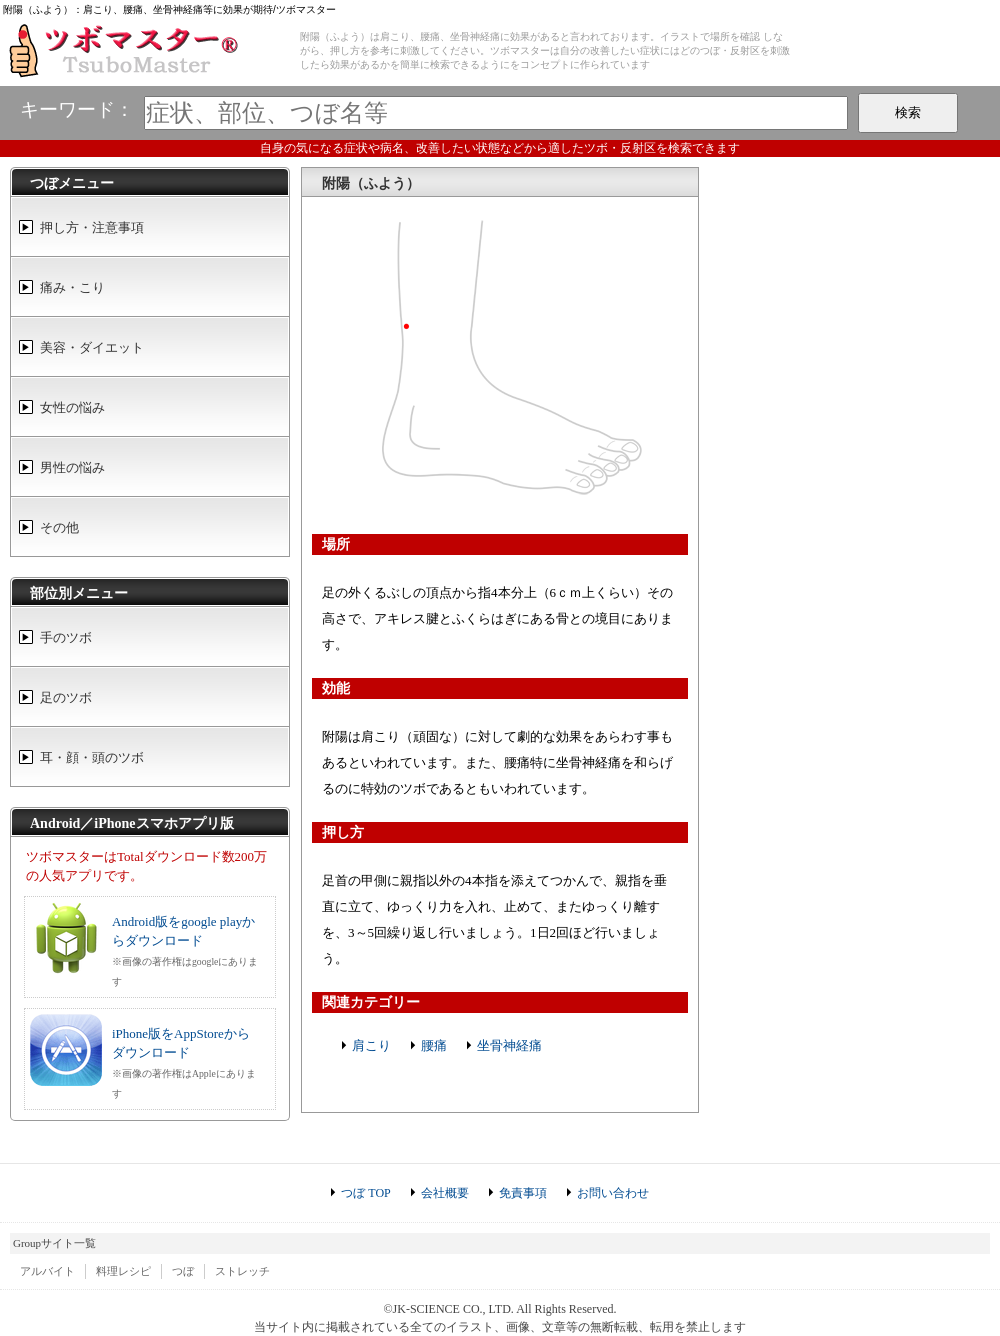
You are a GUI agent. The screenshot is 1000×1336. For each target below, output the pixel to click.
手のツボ (66, 637)
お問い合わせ (613, 1193)
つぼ (183, 1271)
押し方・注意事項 (92, 227)
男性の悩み (72, 467)
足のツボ (66, 697)
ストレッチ (242, 1271)
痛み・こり (72, 287)
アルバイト (47, 1271)
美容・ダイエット (92, 347)
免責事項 (523, 1193)
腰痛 (434, 1045)
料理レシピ (123, 1271)
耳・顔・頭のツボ (92, 757)
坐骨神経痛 (509, 1045)
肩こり (371, 1045)
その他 (59, 527)
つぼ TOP (365, 1193)
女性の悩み (72, 407)
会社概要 (445, 1193)
